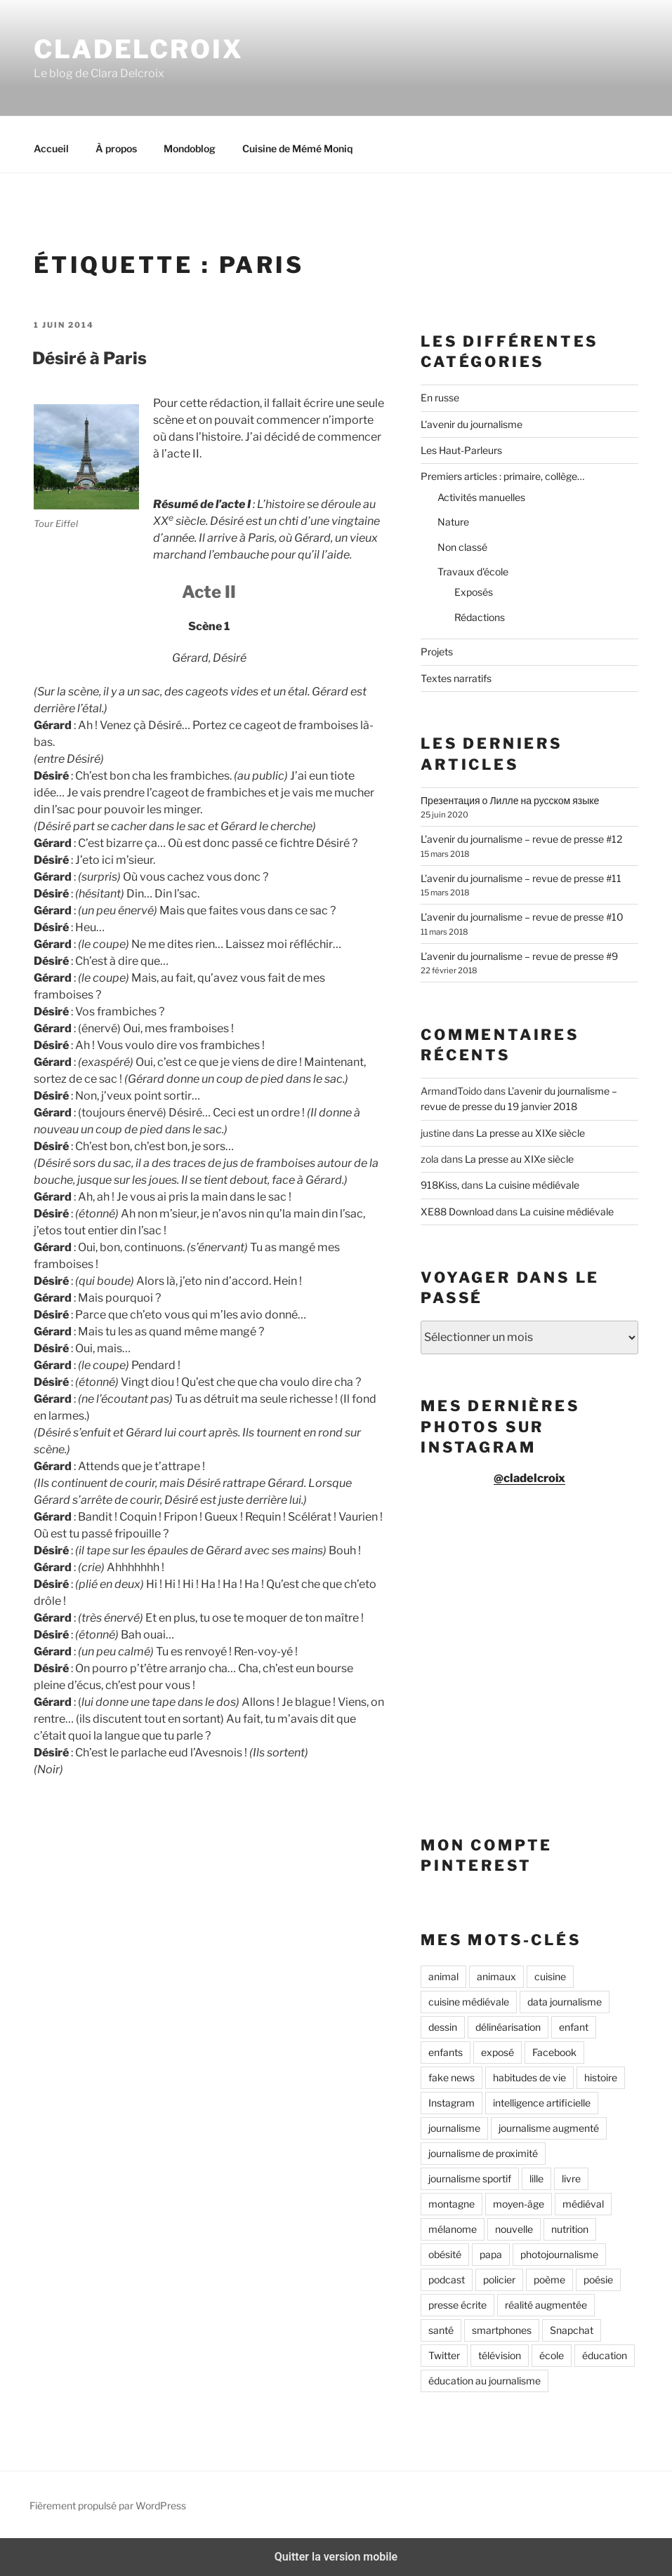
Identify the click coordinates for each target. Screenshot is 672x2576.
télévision (499, 2355)
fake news (451, 2077)
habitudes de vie (529, 2077)
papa (491, 2254)
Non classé (462, 547)
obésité (444, 2254)
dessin (442, 2027)
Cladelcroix (139, 49)
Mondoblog (190, 148)
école (551, 2355)
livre (571, 2178)
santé (441, 2330)
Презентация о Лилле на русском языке (510, 800)
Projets (437, 652)
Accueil (51, 148)
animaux (496, 1976)
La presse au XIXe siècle (530, 1133)
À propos (116, 148)
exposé (497, 2052)
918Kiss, (440, 1185)
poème (549, 2279)
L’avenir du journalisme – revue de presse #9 (519, 956)
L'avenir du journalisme (471, 424)
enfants (445, 2052)
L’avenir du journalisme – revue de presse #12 (521, 839)
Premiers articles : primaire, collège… (502, 476)
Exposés (473, 592)
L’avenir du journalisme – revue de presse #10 (522, 917)
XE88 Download (457, 1211)
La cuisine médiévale (532, 1185)
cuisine (550, 1976)
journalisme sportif (469, 2178)
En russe (440, 397)
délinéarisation (508, 2027)
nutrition (569, 2229)
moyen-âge (518, 2204)
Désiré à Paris (89, 358)
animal (443, 1976)
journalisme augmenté (549, 2128)
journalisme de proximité (483, 2153)
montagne (451, 2204)
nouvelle (514, 2229)
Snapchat (571, 2330)
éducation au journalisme (484, 2381)
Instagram (451, 2103)
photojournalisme (559, 2254)
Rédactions (479, 617)
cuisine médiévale (468, 2002)
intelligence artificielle (542, 2103)
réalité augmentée (546, 2305)
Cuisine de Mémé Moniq (297, 148)
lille (536, 2178)
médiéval (583, 2204)
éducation (604, 2355)
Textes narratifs (456, 678)
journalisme (454, 2128)
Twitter (444, 2355)
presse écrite (457, 2305)
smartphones (502, 2330)
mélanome (452, 2229)
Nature (453, 522)
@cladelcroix (529, 1478)
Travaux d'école (472, 572)
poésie (598, 2279)
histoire (600, 2077)
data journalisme (564, 2002)
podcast (446, 2279)
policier (499, 2279)
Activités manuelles (481, 497)
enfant (573, 2027)
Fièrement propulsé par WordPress (107, 2505)
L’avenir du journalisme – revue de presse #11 (521, 878)
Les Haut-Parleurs (461, 450)
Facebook (554, 2052)
